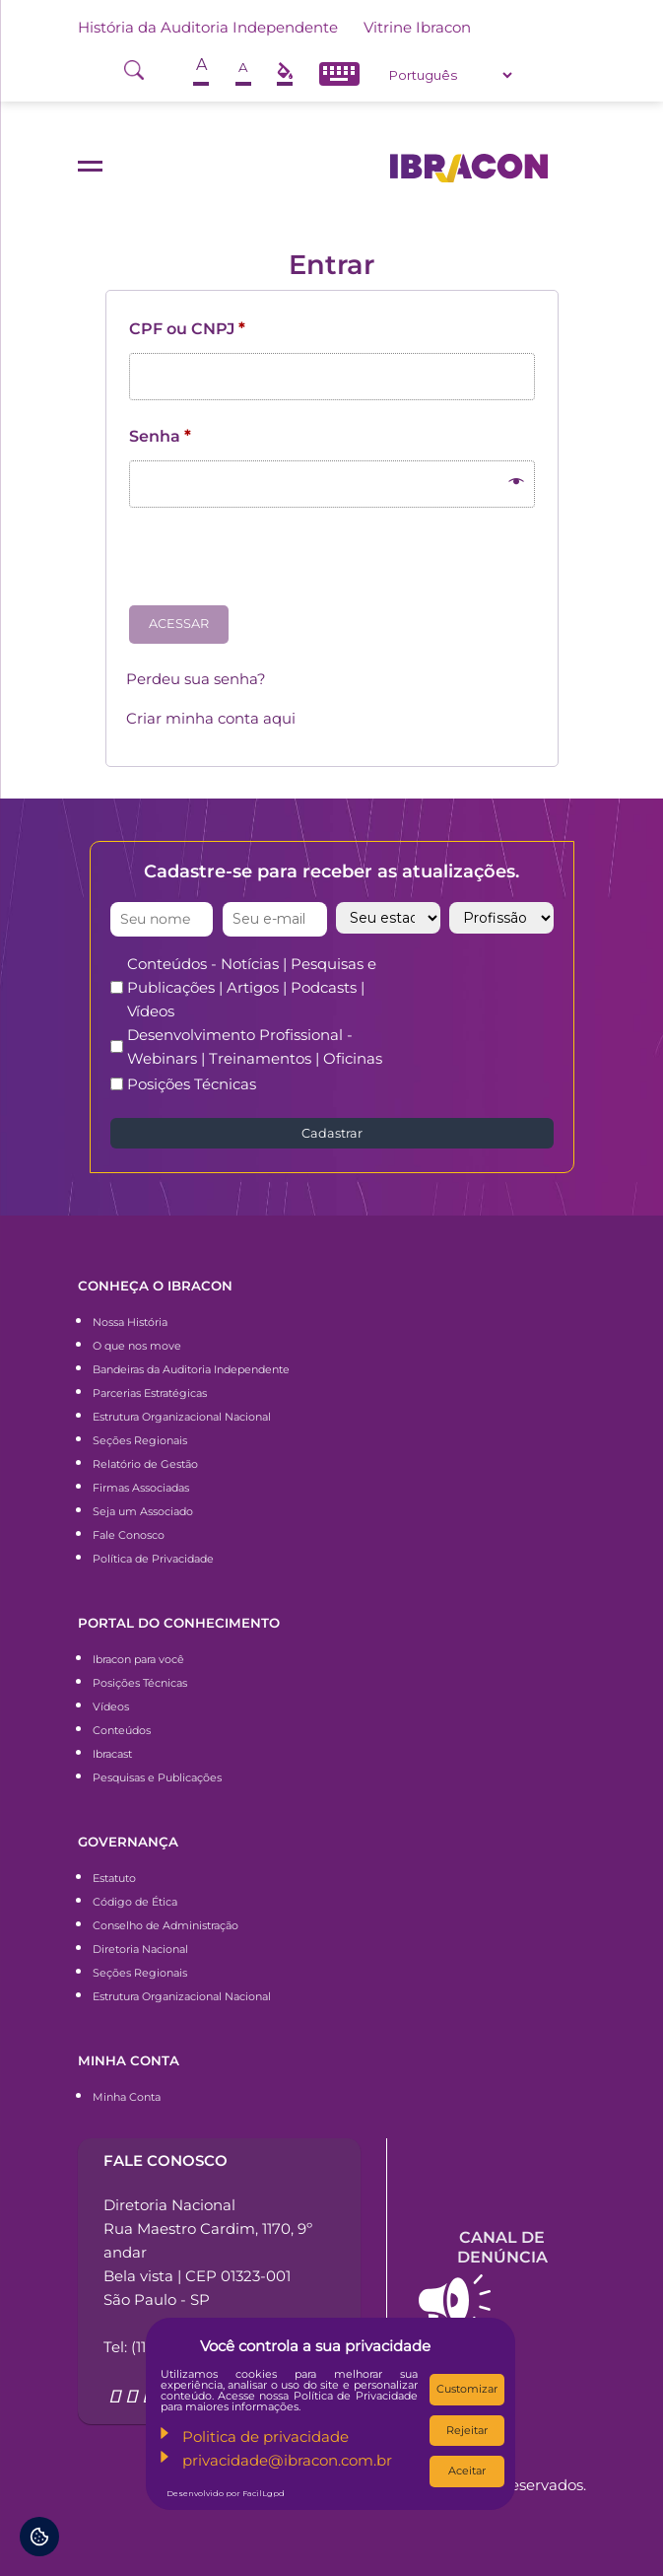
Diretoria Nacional (140, 1949)
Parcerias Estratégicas (150, 1393)
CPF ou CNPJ (186, 328)
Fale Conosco (129, 1535)
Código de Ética (135, 1902)
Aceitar (467, 2470)
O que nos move (137, 1346)
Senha (159, 436)
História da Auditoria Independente (208, 27)
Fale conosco (165, 2160)
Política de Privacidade (153, 1559)
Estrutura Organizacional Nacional (182, 1417)
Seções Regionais (140, 1440)
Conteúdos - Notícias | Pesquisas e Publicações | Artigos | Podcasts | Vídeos (251, 987)
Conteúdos (122, 1730)
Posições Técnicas (191, 1084)
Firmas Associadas (141, 1488)
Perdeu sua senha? (196, 678)
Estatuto (114, 1878)
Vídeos (111, 1706)
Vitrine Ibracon (417, 27)
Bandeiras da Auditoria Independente (191, 1369)
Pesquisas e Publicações (157, 1777)
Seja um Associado (143, 1511)
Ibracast (112, 1754)
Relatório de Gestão (145, 1464)
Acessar (179, 623)
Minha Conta (127, 2097)
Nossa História (130, 1322)
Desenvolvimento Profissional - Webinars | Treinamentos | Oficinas (254, 1046)
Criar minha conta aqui (211, 718)
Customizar (466, 2389)
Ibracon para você (138, 1659)
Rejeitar (467, 2430)
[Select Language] (450, 75)
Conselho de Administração (165, 1925)
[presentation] (276, 563)
